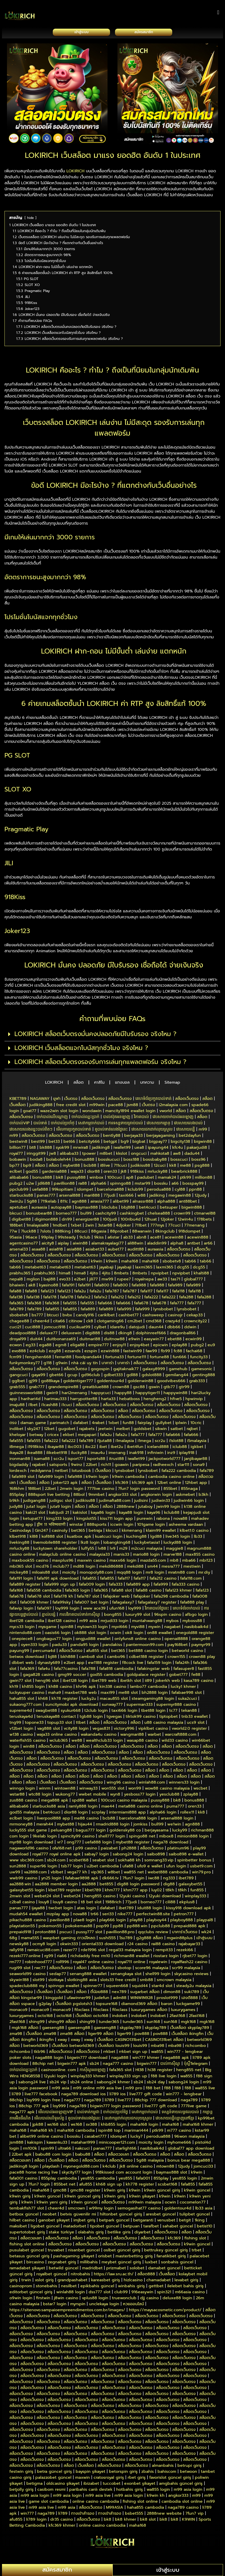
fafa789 (16, 1312)
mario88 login (146, 1557)
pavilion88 (60, 1923)
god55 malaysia (24, 1815)
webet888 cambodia (168, 1875)
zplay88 (190, 1797)
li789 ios (118, 2097)
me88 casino (86, 1821)
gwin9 (52, 1396)
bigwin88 (203, 1144)
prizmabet (116, 2271)
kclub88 (171, 1516)
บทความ (147, 1085)
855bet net (64, 2187)
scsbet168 (79, 1863)
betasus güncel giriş (29, 2259)
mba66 (189, 1563)
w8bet (114, 1875)
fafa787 (112, 1294)
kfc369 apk (143, 1486)
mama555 (30, 1941)
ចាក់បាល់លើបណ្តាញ (52, 1120)
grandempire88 (63, 1390)
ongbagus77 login (54, 1642)
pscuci (65, 1935)
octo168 (45, 2019)
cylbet (100, 1330)
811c (64, 1204)
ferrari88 (63, 1360)
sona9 (199, 1468)
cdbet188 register (146, 1660)
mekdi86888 (111, 1569)
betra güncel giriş (54, 2475)
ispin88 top (109, 2133)
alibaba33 (69, 1156)
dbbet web (23, 1666)
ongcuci (139, 1156)
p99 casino (86, 1851)
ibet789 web (104, 1684)
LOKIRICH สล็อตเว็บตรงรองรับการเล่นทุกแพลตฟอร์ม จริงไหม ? (100, 1065)
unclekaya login (104, 2307)
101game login (151, 1527)
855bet (170, 1492)
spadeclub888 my (27, 1989)
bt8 (32, 1150)
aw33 (162, 1282)
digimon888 (46, 1222)
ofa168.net (62, 1851)
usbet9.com (201, 1869)
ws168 (76, 2127)
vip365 (97, 1875)
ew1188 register (103, 1666)
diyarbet (142, 2235)
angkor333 (178, 2498)
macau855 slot (114, 1702)
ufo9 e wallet (150, 1869)
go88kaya (50, 1384)
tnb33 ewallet (194, 1719)
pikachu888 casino (27, 1923)
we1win (174, 1827)
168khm (16, 1492)
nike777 (124, 1917)
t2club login (96, 1714)
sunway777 (112, 1708)
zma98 (15, 2037)
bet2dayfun (190, 1139)
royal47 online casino (93, 1965)
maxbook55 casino (30, 1563)
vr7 (60, 1845)
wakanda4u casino (98, 1737)
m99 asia (88, 1624)
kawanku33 (57, 2145)
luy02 (156, 1893)
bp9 (27, 1168)
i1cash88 (49, 1408)
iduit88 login (149, 1911)
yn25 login (51, 1881)
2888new (125, 1510)
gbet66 (56, 1378)
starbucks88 (21, 1198)
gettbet (156, 2289)
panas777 (46, 1198)
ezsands (73, 1354)
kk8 (172, 1168)
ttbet (81, 1725)
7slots (45, 1234)
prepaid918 (20, 1935)
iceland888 (158, 1450)
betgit (185, 2223)
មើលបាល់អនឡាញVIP (55, 2115)
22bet (91, 1468)
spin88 (66, 1630)
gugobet (66, 1432)
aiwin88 (80, 1246)
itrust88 (116, 1462)
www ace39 (94, 1611)
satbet (176, 1432)
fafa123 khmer (178, 1593)
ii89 (148, 1684)
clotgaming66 (110, 1324)
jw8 (52, 1156)
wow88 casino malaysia (167, 1791)
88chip (16, 2103)
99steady (67, 1240)
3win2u (16, 1204)
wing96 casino (121, 1785)
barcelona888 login (138, 1821)
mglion (33, 1282)
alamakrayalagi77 (107, 1246)
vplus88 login (95, 2301)
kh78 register (65, 1702)
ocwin (115, 1636)
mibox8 (166, 1839)
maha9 (54, 1696)
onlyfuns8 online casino (137, 1642)
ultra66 (64, 2151)
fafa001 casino (23, 2181)
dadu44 (192, 1156)
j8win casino (66, 2301)
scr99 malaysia (186, 1971)
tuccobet (111, 2486)
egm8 (60, 1348)
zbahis (147, 2475)
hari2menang (74, 1396)
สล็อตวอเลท (118, 2157)
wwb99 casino (23, 1881)
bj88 (52, 1660)
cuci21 (15, 1330)
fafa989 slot (23, 1480)
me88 (185, 1168)
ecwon (15, 1348)
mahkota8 (159, 1156)
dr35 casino (61, 2522)
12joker (167, 1222)
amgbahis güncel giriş (181, 2486)
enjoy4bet (139, 1348)
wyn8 (115, 1797)
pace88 (115, 1108)
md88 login (84, 1569)
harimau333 (55, 1402)
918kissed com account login (123, 2175)
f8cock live (132, 1666)
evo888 (19, 1354)
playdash (50, 2169)
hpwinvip (194, 1402)
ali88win (135, 1246)
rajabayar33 (189, 1947)
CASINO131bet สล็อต (164, 2043)
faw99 (151, 1354)
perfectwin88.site (153, 1917)
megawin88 (180, 1198)
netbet (61, 1474)
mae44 (107, 1809)
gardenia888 (54, 1174)
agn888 (79, 1204)
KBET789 (17, 1102)
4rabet (98, 1426)
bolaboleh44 (58, 1162)
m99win (97, 1108)
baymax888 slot (171, 2175)
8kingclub (165, 1234)
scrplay (98, 1815)
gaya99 (38, 1378)
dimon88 (171, 1995)
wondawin (92, 1114)
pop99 (102, 1929)
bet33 (54, 1144)
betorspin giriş (123, 2475)
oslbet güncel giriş (122, 2253)
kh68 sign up (109, 2187)
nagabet (172, 1630)
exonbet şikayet (139, 2486)
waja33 (76, 1174)
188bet (16, 1228)
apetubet (18, 1210)
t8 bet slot (91, 1905)
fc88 (178, 1354)
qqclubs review (153, 1935)
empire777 (98, 1348)
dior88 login (76, 1815)
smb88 (146, 1983)
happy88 (123, 1396)
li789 (16, 2097)
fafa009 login (92, 1587)
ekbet (68, 1438)
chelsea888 (159, 1216)
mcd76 (42, 1569)
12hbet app (196, 1486)
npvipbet (160, 1276)
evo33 (64, 1282)
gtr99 (184, 1390)
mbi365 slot (20, 1569)
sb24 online (81, 2085)
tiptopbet (168, 1719)
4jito (94, 1276)
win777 (27, 2516)
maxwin (82, 2480)
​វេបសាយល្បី (185, 1132)
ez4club (37, 1354)
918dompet (189, 1234)
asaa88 (38, 1252)
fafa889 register (25, 1587)
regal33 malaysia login (130, 1953)
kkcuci (112, 1533)
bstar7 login (54, 2307)
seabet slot (103, 1863)
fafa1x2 (83, 1300)
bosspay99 (193, 1186)
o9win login (20, 2301)
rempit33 (164, 1953)
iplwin (181, 1426)
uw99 (14, 1875)
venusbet (166, 2223)
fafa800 (101, 1288)
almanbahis (163, 2469)
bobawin (17, 1162)
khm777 (112, 1893)
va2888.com (35, 1875)
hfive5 (176, 1402)
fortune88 (159, 1360)
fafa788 (88, 1672)
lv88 (102, 1551)
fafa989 (175, 1288)
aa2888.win (20, 1887)
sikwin (161, 1432)
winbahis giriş (131, 2289)
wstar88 (17, 1797)
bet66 (69, 1144)
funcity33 (199, 1360)
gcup (72, 1378)
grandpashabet (72, 2283)
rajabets (87, 1432)
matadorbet (74, 2229)
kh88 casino (60, 1690)
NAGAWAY (40, 1102)
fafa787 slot (88, 1599)
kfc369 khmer (62, 2528)
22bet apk (22, 2157)
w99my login (101, 2211)
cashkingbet (132, 1216)
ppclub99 (18, 1192)
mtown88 (165, 2169)
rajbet (192, 1432)
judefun (101, 2001)
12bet (49, 1432)
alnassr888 (142, 1204)
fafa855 (52, 1312)
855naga (189, 1492)
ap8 (129, 1180)
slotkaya (55, 1983)
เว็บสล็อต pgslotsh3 (73, 2007)
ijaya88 (38, 1911)
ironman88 (19, 1462)
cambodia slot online (182, 2504)
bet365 (78, 1533)
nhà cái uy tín (84, 1366)
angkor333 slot (122, 1498)
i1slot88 (176, 1444)
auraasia (39, 1210)
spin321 (164, 2295)
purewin (145, 1522)
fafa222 (151, 1300)
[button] (218, 12)
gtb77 (169, 1390)
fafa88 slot (122, 1593)
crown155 (176, 1660)
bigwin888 (191, 1210)
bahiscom (167, 2475)
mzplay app (58, 1917)
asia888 (74, 1252)
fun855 (197, 1893)
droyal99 (17, 1342)
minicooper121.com (117, 2145)
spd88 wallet (84, 1803)
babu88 (82, 2157)
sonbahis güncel (177, 2265)
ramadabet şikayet (27, 2271)
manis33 (121, 1557)
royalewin (158, 1965)
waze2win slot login (59, 1114)
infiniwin (155, 1456)
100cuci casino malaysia (124, 1803)
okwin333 (69, 1947)
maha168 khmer (198, 2127)
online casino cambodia (95, 2504)
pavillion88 (64, 1186)
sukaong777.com (25, 1708)
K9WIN (188, 2522)
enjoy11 (119, 1348)
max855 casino (200, 1557)
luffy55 (87, 1551)
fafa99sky (62, 1605)
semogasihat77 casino (139, 2211)
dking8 (125, 1336)
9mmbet (96, 1498)
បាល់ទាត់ (40, 1126)
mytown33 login (92, 1630)
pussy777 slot (89, 1935)
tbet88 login (153, 1714)
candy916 (85, 1318)
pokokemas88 (78, 1929)
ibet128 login (75, 1684)
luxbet (151, 2265)
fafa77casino (66, 1672)
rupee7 (124, 1282)
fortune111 (136, 1360)
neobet (49, 2217)
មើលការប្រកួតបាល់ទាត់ (73, 1132)
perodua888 (159, 1192)
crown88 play (202, 1660)
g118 (48, 1366)
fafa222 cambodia (179, 1474)
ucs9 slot (196, 1725)
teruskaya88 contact (56, 1719)
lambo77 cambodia (148, 1690)
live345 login (178, 1539)
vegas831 (101, 1731)
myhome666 (179, 2145)
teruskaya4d (21, 1719)
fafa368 (34, 1306)
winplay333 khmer (88, 2079)
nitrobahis (80, 2277)
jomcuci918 (54, 1330)
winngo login (22, 1791)
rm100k (30, 2151)
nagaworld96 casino (29, 1851)
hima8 (64, 1276)
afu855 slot (97, 1654)
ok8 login (134, 1636)
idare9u (117, 1330)
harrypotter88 (83, 1402)
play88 (136, 1923)
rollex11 (187, 1815)
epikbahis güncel (97, 2289)
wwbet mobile (92, 1797)
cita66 (59, 1324)
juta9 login (60, 1510)
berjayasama (157, 1833)
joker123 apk (65, 1486)
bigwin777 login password (115, 2109)
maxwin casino (91, 1563)
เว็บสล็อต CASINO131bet (119, 2043)
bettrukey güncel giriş (166, 2253)
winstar (76, 1527)
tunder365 (109, 2025)
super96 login (43, 1869)
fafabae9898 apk (81, 1881)
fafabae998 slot (186, 1696)
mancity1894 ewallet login (130, 1114)
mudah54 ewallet (26, 1917)
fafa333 (115, 1587)
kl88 (34, 1539)
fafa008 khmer (34, 1605)
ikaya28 (16, 1456)
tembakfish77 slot (26, 2211)
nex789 (119, 1995)
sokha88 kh (129, 1863)
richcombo (195, 2049)
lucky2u (88, 1702)
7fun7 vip (194, 2516)
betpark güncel (114, 2223)
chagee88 (19, 1324)
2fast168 (177, 2019)
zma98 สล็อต (72, 2037)
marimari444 (136, 2133)
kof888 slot (52, 1539)
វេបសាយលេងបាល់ (188, 1126)
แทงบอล (122, 1085)
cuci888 (32, 1330)
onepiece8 (22, 1642)
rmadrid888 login (113, 1827)
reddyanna (40, 1474)
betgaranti (143, 2223)
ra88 (82, 1186)
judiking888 (41, 1108)
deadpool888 (22, 1336)
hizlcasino (133, 2283)
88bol (79, 1498)
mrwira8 (80, 1150)
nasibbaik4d (196, 1630)
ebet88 (175, 1342)
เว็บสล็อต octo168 (91, 2019)
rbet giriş (137, 2480)
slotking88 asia (82, 1983)
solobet (137, 2271)
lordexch (18, 1474)
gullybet (163, 1426)
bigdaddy (18, 1468)
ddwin (190, 1330)
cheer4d (41, 1324)
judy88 (16, 1510)
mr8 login (155, 1575)
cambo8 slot (91, 1660)
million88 (203, 1180)
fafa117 (146, 1294)
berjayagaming (160, 1139)
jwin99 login (168, 1510)
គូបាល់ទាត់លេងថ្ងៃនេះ (111, 1132)
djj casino (149, 2301)
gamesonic (201, 1372)
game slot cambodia (49, 2504)
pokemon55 (50, 1929)
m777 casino (179, 2133)
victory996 (124, 1731)
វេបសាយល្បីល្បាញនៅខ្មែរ (175, 2121)
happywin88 (175, 1396)
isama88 (42, 1462)
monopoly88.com (96, 1575)
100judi (110, 1222)
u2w (30, 1186)
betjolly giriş (21, 2492)
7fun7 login (133, 1881)
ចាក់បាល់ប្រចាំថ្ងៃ (115, 2115)
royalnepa (144, 1282)
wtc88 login (40, 1797)
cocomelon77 (193, 2205)
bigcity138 (180, 1144)
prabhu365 (19, 1276)
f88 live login (163, 2079)
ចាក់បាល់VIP (19, 1126)
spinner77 (92, 1989)
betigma (34, 2486)
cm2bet (134, 1324)
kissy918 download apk (188, 1911)
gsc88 (139, 1390)
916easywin (142, 2295)
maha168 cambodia (76, 2133)
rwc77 (40, 1971)
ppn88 (195, 1192)
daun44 (156, 1330)
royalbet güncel (51, 2277)
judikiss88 (140, 1168)
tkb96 (39, 2055)
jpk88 (37, 2127)
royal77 (16, 1156)
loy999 (134, 1611)
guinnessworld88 (26, 1396)
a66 (175, 1186)
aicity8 (48, 1246)
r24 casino (137, 1947)
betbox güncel (24, 2217)
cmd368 (154, 1324)
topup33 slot (59, 1725)
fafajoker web (116, 1599)
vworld (165, 1114)
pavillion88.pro (120, 1935)
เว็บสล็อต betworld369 (73, 2049)
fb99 (165, 1354)
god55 (32, 1174)
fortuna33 (114, 1360)
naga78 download (170, 1845)
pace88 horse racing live (33, 2175)
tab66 (190, 1264)
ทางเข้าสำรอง (82, 2516)
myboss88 (192, 1624)
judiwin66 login (189, 1504)
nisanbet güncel (84, 2253)
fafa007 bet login (91, 1605)
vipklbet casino (153, 1731)
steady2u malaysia (193, 1989)
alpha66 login (163, 1815)
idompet (85, 1192)
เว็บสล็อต (17, 1108)
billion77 (17, 1150)
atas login (86, 1911)
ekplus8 (187, 1905)
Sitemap (172, 1085)
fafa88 (15, 1294)
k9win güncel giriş (162, 2193)
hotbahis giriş (129, 2492)
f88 (167, 2091)
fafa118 (178, 1294)
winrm (45, 1791)
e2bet (80, 1282)
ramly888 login (83, 1809)
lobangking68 (116, 1545)
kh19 (13, 1690)
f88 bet (153, 2091)
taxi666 (126, 1198)
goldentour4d (110, 1384)
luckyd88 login (178, 1545)
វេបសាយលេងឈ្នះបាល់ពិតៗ (31, 1132)
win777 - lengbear (184, 2097)
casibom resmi (51, 2492)
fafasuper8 (183, 1672)
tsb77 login (72, 1869)
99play (47, 1240)
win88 (29, 1749)
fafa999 (124, 1312)
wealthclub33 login (104, 1743)
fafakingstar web (153, 1672)
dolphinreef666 (151, 1336)
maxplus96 (62, 1563)
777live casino (100, 1492)
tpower (89, 1156)
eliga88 (77, 1348)
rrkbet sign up (133, 2055)
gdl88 (132, 1378)
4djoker (123, 1228)
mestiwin (192, 1569)
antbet (193, 1246)
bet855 (106, 1887)
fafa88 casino (149, 1593)
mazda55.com (153, 1563)
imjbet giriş (84, 2223)
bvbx (67, 1318)
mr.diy (204, 1575)
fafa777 (177, 1306)
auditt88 (135, 1252)
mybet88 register (133, 1845)
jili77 (93, 1282)
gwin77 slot (20, 1684)
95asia (15, 1240)
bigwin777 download (87, 2061)
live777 (124, 2103)
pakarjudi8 (197, 1150)
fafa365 (16, 1306)
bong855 (112, 1618)
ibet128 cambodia (26, 1624)
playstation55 (22, 1929)
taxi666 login (124, 1714)
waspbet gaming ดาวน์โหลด (69, 1941)
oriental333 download (103, 1947)
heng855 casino (99, 1899)
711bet (141, 1228)
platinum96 (178, 1851)
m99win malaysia (144, 2205)
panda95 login (84, 1648)
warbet (154, 1737)
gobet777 (178, 1678)
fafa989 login (51, 1480)
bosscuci (179, 1162)
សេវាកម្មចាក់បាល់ (91, 1126)
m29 (123, 1551)
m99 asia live (98, 2498)
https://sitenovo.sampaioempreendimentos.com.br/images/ (67, 2313)
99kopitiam (62, 1192)
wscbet (200, 1791)
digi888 (92, 1336)
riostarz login (166, 1959)
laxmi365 (143, 1270)
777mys (157, 1228)
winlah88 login (70, 2295)
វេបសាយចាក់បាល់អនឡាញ (173, 1120)
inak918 (136, 1456)
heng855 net (188, 2073)
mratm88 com (181, 1575)
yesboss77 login (140, 1797)
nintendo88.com (25, 1636)
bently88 (111, 1139)
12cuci (160, 1168)
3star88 (105, 1228)
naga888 (119, 2061)
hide (30, 221)
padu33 (59, 1648)
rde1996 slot (93, 1953)
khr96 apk (86, 1690)
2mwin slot (19, 1899)
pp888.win (137, 1929)
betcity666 (89, 1144)
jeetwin (105, 1432)
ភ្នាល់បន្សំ (49, 1618)
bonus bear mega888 (189, 2163)
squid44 (140, 1989)
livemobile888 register (55, 1545)
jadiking (157, 1198)
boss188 (131, 1162)
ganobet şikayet (54, 2223)
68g (13, 1941)
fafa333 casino (185, 1587)
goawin (122, 1468)
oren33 (110, 1174)
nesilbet (69, 2289)
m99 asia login (188, 2492)
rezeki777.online (25, 1959)
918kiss (137, 1174)
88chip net (43, 2067)
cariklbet (106, 1318)
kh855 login (33, 1690)
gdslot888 (152, 1378)
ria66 (62, 1959)
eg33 (30, 1348)
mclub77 (61, 1569)
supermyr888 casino (176, 1708)
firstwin (43, 2301)
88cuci (80, 1234)
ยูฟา (56, 1102)
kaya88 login (131, 1516)
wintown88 (64, 1791)
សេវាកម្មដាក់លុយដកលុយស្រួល (128, 2121)
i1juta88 (104, 1444)
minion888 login (193, 1839)
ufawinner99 (79, 2001)
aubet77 (116, 1252)
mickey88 (18, 1575)
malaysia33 (99, 1557)
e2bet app (74, 1666)
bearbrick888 (184, 1174)
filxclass (82, 2013)
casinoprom (20, 2289)
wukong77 (65, 1797)
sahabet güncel (178, 2229)
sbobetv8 (172, 1264)
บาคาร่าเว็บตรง (184, 1935)
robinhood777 (38, 1965)
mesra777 (171, 1569)
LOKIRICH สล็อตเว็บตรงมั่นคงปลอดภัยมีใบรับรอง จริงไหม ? (95, 1037)
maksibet (18, 2229)
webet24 (72, 1899)
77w (13, 1234)
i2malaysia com (173, 1108)
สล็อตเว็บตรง (93, 1102)
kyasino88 (48, 1288)
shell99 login (157, 1977)
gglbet (18, 1384)
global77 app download (191, 2151)
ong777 (74, 1845)
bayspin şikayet (90, 2475)
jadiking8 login (24, 2169)
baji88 (50, 1282)
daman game (33, 1426)
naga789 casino (183, 2510)
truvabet (56, 2253)
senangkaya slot (126, 1977)
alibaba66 (19, 1180)
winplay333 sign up (128, 2079)
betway (36, 1438)
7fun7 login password (139, 1492)
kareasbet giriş (105, 2283)
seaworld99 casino (27, 1977)
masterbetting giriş (134, 2259)
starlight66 (125, 2151)
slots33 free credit (118, 1983)
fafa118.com (191, 1581)
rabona (163, 1522)
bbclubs (109, 1210)
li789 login (36, 2522)
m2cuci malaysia (146, 1551)
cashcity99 (105, 1216)
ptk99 (185, 1180)
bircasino (35, 2265)
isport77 (75, 1462)
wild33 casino (175, 1743)
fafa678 (141, 1306)
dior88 (93, 1174)
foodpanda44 (88, 1360)
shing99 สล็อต (62, 2025)
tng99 (15, 1725)
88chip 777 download (156, 2103)
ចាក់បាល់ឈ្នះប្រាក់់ (85, 1120)
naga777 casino (118, 2067)
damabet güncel (164, 2271)
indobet (119, 2019)
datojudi (137, 1330)
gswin (154, 1390)
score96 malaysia (151, 1971)
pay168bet (178, 1648)
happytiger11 (147, 1396)
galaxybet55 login (27, 1893)
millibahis (89, 2265)
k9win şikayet (142, 2199)
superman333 (139, 1708)
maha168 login (144, 2127)
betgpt (110, 1144)
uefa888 (40, 1192)
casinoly (59, 1533)
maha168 (129, 1264)
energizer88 (87, 1222)
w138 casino (21, 1737)
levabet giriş (186, 2283)
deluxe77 (48, 1336)
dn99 (67, 1222)
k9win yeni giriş (52, 2205)
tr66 (95, 1917)
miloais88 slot (45, 1575)
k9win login (97, 1480)
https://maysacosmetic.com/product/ (165, 2313)
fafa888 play (192, 1605)
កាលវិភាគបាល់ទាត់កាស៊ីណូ (79, 1618)
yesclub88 (169, 1797)
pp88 (118, 1929)
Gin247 (41, 1533)
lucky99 (179, 1833)
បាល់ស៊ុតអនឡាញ (116, 1120)
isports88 (96, 1462)
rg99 (48, 1959)
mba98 (157, 2049)
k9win (96, 1264)
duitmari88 (89, 1342)
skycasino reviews (191, 1977)
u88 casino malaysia (163, 1725)
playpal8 (205, 1923)
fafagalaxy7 (123, 1605)
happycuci (101, 1396)
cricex (53, 1438)
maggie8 (174, 1551)
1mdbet (60, 1228)
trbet (196, 2253)
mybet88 (71, 1168)
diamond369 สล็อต (139, 2007)
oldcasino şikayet (63, 2486)
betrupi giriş (189, 2469)
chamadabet (158, 2283)
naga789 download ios (83, 2097)
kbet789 (93, 1893)
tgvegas (114, 1719)
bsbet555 (134, 2516)
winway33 (88, 1791)
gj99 (33, 1384)
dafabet (80, 1426)
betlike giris (119, 2235)
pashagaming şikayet (73, 2259)
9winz (76, 1468)
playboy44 (156, 1923)
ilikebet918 (56, 1456)
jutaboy (145, 1510)
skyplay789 (130, 2031)
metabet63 (35, 1270)
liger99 (124, 2037)
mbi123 (206, 1563)
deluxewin (71, 1336)
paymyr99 (200, 1648)
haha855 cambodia (145, 2510)
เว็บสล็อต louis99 (113, 2049)
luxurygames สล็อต (149, 2013)
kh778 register (140, 2187)
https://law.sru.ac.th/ (114, 2277)
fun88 (128, 1426)
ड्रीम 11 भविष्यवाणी (51, 1527)
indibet (16, 1432)
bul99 (86, 1216)
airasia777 (99, 1204)
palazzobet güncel (53, 2480)
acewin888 (197, 1240)
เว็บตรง (70, 1102)
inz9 (171, 1456)
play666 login (112, 1923)
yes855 (125, 2181)
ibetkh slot (130, 1684)
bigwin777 (147, 2067)
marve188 (173, 1557)
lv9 (112, 1551)
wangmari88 (132, 1737)
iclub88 (179, 1450)
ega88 (45, 1348)
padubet (145, 1180)
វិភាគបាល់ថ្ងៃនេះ (157, 1611)
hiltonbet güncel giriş (121, 2217)
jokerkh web (168, 1684)
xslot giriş (44, 2283)
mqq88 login (129, 1575)
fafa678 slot (38, 1599)
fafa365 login (77, 1593)
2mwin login (71, 1492)
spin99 (47, 2151)
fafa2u (80, 1294)
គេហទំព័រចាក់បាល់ (186, 1611)
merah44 (44, 1827)
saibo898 (156, 1857)
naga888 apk (176, 2061)
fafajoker (141, 1599)
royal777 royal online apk (56, 1857)
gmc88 (59, 2193)
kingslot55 (86, 1522)
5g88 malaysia (150, 2163)
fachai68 (194, 1354)
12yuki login (55, 2079)
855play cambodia (59, 2181)
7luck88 (28, 1234)
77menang (194, 1228)
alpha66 (98, 1186)
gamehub (178, 1372)
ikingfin (46, 2043)
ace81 (155, 1240)
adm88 (119, 2001)
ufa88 (127, 1869)
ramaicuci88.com (43, 1953)
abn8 (141, 1240)
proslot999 (167, 2001)
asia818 (56, 1252)
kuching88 (136, 1539)
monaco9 (18, 2013)
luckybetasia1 (147, 1545)
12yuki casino (132, 1899)
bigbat (138, 1144)
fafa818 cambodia (116, 1672)
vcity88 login (76, 1731)
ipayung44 (158, 1150)
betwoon (188, 2475)
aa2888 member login (56, 1887)
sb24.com (56, 1863)
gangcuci (18, 1378)
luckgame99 (188, 2007)
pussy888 (76, 1180)
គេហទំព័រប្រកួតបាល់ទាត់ (153, 1102)
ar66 (208, 1246)
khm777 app (135, 1893)
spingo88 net (142, 1839)
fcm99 (15, 1360)
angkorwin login (156, 1498)
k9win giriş (114, 2193)
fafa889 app (138, 1587)
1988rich (113, 1905)
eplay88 (179, 1348)
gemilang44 (176, 1378)
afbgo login (196, 1618)
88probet (119, 1234)
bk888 (46, 1150)
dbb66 (173, 1330)
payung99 (19, 1654)
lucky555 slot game (28, 1833)
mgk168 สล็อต (25, 2031)
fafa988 (139, 1288)
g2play (45, 2007)
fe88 (195, 1678)
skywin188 (19, 1983)
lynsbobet (163, 1312)
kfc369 (121, 1486)
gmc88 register (85, 2193)
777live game (194, 2109)
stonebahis (46, 2289)
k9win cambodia (128, 1480)
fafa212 (117, 1300)
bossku (161, 1186)
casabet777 (95, 2139)
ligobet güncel (45, 2229)
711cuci (120, 1168)
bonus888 (84, 1162)
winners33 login (184, 1785)
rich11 (106, 1468)
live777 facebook (41, 2097)
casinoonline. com (58, 2073)
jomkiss (140, 1827)
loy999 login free (43, 2103)
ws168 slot (57, 2127)
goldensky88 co (125, 1833)
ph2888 (128, 1851)
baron (166, 2007)
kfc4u (177, 1150)
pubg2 (15, 1186)
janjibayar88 (195, 1462)
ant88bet (188, 1204)
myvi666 (119, 1630)
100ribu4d (131, 1222)
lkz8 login (90, 1545)
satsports (58, 1468)
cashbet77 (128, 1318)
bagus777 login (91, 1833)
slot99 (39, 1983)
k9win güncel (197, 2193)
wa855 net (134, 1875)
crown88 (120, 1390)
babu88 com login (53, 2157)
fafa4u (44, 1672)
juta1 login (36, 1510)
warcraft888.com (180, 1737)
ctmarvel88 (205, 1216)
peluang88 (61, 1833)
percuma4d (44, 1654)
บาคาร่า (108, 1366)
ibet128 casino (62, 1624)
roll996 (62, 1965)
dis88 (109, 1336)
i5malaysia (196, 1444)
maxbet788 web (81, 1696)
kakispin (35, 2145)
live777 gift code (145, 2097)
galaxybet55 (190, 1887)
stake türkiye (61, 2235)
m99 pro (133, 2091)
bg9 (125, 1144)
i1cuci (66, 1408)
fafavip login (21, 1611)
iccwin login (121, 1527)
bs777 (37, 1318)
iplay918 (186, 1456)
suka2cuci (187, 1702)
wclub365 (58, 1743)
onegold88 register (195, 1636)
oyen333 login (34, 1648)
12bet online (169, 1486)
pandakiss (112, 1648)
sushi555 (107, 1941)
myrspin (77, 2307)
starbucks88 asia (48, 1809)
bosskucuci (109, 1162)
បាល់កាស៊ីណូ (170, 2067)
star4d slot (162, 1989)
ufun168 (116, 1611)
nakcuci (82, 2151)
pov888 (142, 2037)
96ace (31, 1240)
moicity (69, 1575)
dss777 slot (100, 2295)
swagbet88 (46, 1714)
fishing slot (195, 2241)
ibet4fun (135, 1450)
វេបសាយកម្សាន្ (158, 1126)
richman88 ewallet (132, 1959)
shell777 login (111, 1839)
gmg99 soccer (72, 1678)
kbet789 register (64, 1893)
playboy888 (181, 1923)
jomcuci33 (203, 2169)
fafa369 (27, 1672)
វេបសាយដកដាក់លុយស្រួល (151, 1132)
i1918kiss (36, 1450)
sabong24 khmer (113, 2085)
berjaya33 (133, 1139)
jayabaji (106, 1270)
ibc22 (90, 1450)
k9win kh (156, 2498)
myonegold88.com (81, 2169)
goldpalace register (146, 1678)
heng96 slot (47, 1684)
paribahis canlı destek (90, 2492)
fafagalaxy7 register (157, 1605)
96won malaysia (189, 2139)
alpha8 (176, 1246)
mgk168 (188, 2025)
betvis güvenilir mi (78, 2217)
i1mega (144, 1444)
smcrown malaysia (174, 1983)
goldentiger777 (78, 1384)
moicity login (151, 2145)
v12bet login (21, 1731)
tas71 (175, 1282)
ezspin (90, 1354)
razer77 (70, 1953)
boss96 (198, 1162)
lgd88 (156, 1539)
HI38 (139, 2073)
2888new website (164, 2516)
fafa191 (68, 1288)
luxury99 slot (137, 1618)
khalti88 (201, 1276)
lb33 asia (203, 2211)
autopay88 (61, 1210)
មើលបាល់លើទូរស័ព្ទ (49, 2121)
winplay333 (195, 1899)
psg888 (202, 1168)
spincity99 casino (78, 1839)
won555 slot (112, 1791)
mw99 (107, 1282)
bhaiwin (17, 1288)
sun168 (153, 2025)
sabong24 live (32, 2085)
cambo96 (116, 1660)
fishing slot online (27, 2247)
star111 (183, 1468)
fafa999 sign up (59, 1587)
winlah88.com (152, 1785)
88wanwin (142, 1234)
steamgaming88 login (153, 1702)
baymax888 (86, 1210)
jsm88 (132, 1108)
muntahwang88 (147, 1624)
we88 (76, 1743)
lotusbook (81, 1474)
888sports (97, 1527)
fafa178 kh (63, 1599)
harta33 (108, 1402)
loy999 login (67, 1611)
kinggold (54, 2001)
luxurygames (183, 2013)
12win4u (185, 1222)
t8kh (170, 1893)
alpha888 (166, 1204)
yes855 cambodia (97, 2181)
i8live (105, 1168)
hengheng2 (155, 1402)
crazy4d (172, 1324)
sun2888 (17, 1869)
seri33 (108, 1917)
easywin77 (154, 1342)
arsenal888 (69, 1198)
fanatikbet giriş (171, 2259)
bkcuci (15, 1216)
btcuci (53, 1318)
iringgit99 (36, 1156)
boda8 (36, 1162)
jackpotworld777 (164, 1462)
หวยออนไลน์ (133, 2307)
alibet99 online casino (41, 2139)
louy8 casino (65, 1905)
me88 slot (128, 1696)
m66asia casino (190, 2295)
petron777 (184, 1917)
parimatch (59, 1426)
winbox (96, 1180)
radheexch (163, 1468)
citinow (75, 1324)
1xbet (76, 1228)
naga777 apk (22, 2115)
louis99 (140, 2049)
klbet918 (17, 1539)
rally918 (16, 1953)
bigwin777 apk (71, 2067)
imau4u (98, 1456)
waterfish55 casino (27, 1743)
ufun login (176, 1869)
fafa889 (88, 1312)
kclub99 (135, 1192)
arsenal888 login (177, 1821)
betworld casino (187, 1654)
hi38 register (160, 2073)
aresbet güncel (161, 2217)
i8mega (16, 1450)
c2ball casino (22, 1905)
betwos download (26, 1660)
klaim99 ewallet (161, 1533)
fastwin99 (132, 1354)
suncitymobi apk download (71, 1708)
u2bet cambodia (103, 1869)
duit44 (36, 1342)
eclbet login (21, 1821)
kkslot (121, 1156)
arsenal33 (18, 1252)
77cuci (174, 1228)
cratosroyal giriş (109, 2480)
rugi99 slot (20, 1971)
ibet (103, 1450)
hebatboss (129, 1402)
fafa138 (16, 1300)
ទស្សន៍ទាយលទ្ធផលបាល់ (180, 2115)
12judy (201, 1198)
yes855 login (184, 2181)
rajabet (39, 1468)
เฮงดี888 (189, 2001)
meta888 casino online (140, 1809)
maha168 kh (41, 2133)
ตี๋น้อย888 (99, 1995)
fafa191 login (21, 1581)
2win (89, 1228)
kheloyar (17, 1438)
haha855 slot (21, 1702)
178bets (204, 1222)
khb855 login (113, 2127)
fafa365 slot (120, 2073)
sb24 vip (58, 2085)
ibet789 (186, 1881)
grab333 (197, 1384)
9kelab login (45, 1839)
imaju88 (17, 1408)
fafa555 (70, 1306)
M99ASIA (114, 2510)
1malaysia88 (37, 1228)
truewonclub (124, 2301)
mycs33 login (22, 1630)
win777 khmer (145, 2061)
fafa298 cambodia (171, 1599)
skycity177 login (77, 2175)
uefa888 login (98, 1845)
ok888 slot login (90, 1636)
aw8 (177, 1156)
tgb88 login (91, 1719)
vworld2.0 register (189, 1731)
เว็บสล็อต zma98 (41, 2037)
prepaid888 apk (189, 1929)
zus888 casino (23, 1803)
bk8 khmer (125, 2522)
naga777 (72, 2103)
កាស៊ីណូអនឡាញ (93, 2073)
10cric (196, 1426)
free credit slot (71, 1108)
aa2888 (89, 1887)
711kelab (48, 1204)
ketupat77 (33, 1522)
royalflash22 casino (189, 1965)
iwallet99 (122, 1150)
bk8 (59, 1180)
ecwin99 (193, 1342)
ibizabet (91, 2486)
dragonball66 (183, 1336)
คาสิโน (99, 1085)
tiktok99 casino (141, 1719)
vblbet (57, 1875)
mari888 (92, 1198)
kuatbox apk (79, 1539)
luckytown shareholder (55, 1551)
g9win (61, 1366)
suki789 (191, 1995)
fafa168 (16, 1593)
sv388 (91, 2127)
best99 (38, 1144)
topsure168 (106, 2007)
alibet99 (121, 1204)
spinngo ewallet (63, 1989)
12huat (150, 1222)
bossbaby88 (155, 1162)
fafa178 (49, 1300)
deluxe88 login (177, 2301)
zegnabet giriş (62, 2265)
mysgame (47, 1630)
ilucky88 (79, 1456)
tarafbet (151, 2229)
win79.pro (201, 1875)
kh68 (43, 1702)
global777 (193, 1282)
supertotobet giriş (27, 2235)
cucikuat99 (79, 1330)
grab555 (17, 1390)
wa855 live (205, 2091)
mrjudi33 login (114, 1624)
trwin (26, 2283)
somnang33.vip (158, 1863)
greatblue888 (95, 1390)
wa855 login (158, 2492)
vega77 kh (77, 1875)
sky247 (33, 1432)
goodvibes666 (171, 1384)
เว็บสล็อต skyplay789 (189, 2031)
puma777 (175, 1809)
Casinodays (20, 1533)
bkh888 (67, 1660)
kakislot (80, 1516)
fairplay (145, 1426)
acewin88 (174, 1240)
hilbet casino (22, 2223)
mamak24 (167, 1180)
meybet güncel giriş (121, 2265)
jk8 (123, 1174)
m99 (203, 1132)
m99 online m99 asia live (97, 2091)
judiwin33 (161, 1504)
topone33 (34, 1725)
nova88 (180, 1522)
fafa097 (44, 1611)
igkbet (197, 1450)
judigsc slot (60, 1504)
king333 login (59, 1522)
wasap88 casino (142, 1743)
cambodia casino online (171, 1480)
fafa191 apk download (58, 1581)
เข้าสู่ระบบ (204, 1941)
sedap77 (57, 1977)
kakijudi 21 (59, 1516)
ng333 (169, 1881)
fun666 (179, 1360)
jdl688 (44, 1186)
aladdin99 (157, 1246)
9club (84, 1240)
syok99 (62, 1150)
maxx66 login (123, 1563)
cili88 (170, 1905)
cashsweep (153, 1318)
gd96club (90, 1378)
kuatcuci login (108, 1539)
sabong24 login (128, 1857)
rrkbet (109, 2055)
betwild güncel (63, 2271)
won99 (134, 1791)
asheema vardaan (186, 1527)
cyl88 (180, 1192)
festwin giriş (21, 2475)
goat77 (29, 1114)
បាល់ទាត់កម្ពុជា (88, 2115)
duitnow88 (114, 1342)
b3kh (203, 1498)
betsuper (169, 1210)
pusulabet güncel (26, 2253)
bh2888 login (155, 1696)
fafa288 (186, 1300)
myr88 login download (31, 1845)
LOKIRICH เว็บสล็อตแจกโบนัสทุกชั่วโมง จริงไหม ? (81, 1051)
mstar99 (142, 1186)
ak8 (31, 1288)
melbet (123, 1432)
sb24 (94, 2067)
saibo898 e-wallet (186, 1857)
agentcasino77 (23, 1246)
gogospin (100, 1372)
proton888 (45, 1935)
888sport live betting (49, 1498)
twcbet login (61, 1911)
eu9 (211, 1348)
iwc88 (153, 1881)
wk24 (206, 1935)
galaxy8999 (153, 1372)
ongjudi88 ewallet (93, 1642)
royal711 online (131, 1965)
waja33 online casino (57, 1737)
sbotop (124, 1971)
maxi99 (108, 1696)
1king (200, 2223)
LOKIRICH (75, 174)
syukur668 (71, 1714)
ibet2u (117, 1450)
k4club (109, 2169)
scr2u (160, 1444)
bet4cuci (147, 1210)
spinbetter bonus (194, 1863)
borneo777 (66, 1216)
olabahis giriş (91, 2235)
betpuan (131, 2229)
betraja (95, 1533)
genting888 (203, 1378)
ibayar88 (56, 1450)
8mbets (121, 1276)
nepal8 (16, 1282)
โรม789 (125, 1941)
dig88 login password (138, 1887)
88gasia (98, 1234)
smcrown (76, 2211)
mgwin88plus (180, 1941)
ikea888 (35, 1456)
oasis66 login (58, 1636)
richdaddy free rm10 (90, 1959)
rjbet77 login (194, 1959)
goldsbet (142, 1432)
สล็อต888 (146, 2277)
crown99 (182, 1216)
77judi (109, 1198)
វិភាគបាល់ (141, 1120)
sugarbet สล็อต (145, 1995)
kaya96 (153, 1516)
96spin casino (167, 1618)
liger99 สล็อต (100, 2037)
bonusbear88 (39, 1216)
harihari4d (31, 1402)
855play (16, 1498)
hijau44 (85, 1827)
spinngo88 (120, 1186)
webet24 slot (47, 1899)
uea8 (139, 1150)
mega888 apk (54, 1803)
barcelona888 (110, 1192)
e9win (134, 1342)
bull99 (157, 1827)
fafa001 (143, 2181)
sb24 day (156, 2085)
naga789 (92, 2103)
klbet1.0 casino (194, 1533)
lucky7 (136, 2139)
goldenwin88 (140, 1384)
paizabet (109, 1851)
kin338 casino (113, 1690)
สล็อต (78, 1085)
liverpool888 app (53, 1821)
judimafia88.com (114, 1504)
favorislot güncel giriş (170, 2480)
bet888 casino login (148, 1654)
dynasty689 (49, 1666)
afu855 (85, 2187)
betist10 (204, 2229)
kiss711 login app (116, 1522)
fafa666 (105, 1306)
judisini (141, 1504)
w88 (141, 1198)
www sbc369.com (26, 1863)
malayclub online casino (62, 1557)
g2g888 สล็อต (149, 1941)
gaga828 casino (38, 1678)
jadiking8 (101, 1150)
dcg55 (183, 1270)
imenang (117, 1456)
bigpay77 (158, 1144)
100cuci (114, 1180)
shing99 (37, 2025)
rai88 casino (163, 1947)
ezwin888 (110, 1354)
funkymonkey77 (24, 1366)
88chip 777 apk (34, 2109)
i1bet (33, 1408)
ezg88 (55, 1354)
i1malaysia (124, 1444)
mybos (172, 1624)
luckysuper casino (26, 1696)
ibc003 (74, 1450)
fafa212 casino (163, 1581)
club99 (121, 2295)
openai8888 (176, 1642)
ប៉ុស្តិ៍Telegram (196, 2067)
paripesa (140, 1468)
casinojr (175, 1318)
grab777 (37, 1390)
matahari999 (83, 2145)
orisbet (105, 2259)
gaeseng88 (53, 2031)
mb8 (174, 1563)
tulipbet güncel (194, 2217)
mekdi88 (135, 1569)
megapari (87, 1438)
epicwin (160, 1348)
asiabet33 (94, 1252)
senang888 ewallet (88, 1977)
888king (63, 1234)
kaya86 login (103, 1516)
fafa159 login (159, 1666)
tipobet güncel (104, 2229)
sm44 (152, 1569)
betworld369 (35, 2049)
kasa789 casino (198, 1684)
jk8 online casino (136, 2169)
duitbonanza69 (61, 1342)
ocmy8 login (44, 1947)
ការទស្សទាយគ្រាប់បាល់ (125, 1126)
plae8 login (84, 1923)
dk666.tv (110, 1881)
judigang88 (34, 1504)
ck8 (89, 1324)
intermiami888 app (127, 1815)
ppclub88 (160, 1929)
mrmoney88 (21, 1827)
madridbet (92, 2271)
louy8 (44, 1905)
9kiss (99, 1240)
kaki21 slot (35, 1516)
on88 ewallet (159, 1636)
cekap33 (194, 1318)
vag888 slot (48, 1731)
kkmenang (132, 1533)
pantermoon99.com (145, 1648)
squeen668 (117, 1989)
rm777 (15, 1965)
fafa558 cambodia (44, 1593)
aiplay (63, 1246)
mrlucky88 (158, 1174)
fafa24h (182, 1666)
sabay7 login (96, 1857)
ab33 (128, 1240)
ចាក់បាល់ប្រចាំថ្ (62, 1126)
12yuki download (165, 1899)
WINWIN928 (141, 2001)
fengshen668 (38, 1360)
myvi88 (138, 1630)
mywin (154, 1630)
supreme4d (20, 1714)
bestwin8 (18, 1144)
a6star (113, 1240)
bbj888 (128, 1210)
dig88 (169, 1887)
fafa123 (47, 1294)
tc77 (173, 1714)
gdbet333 (113, 1378)
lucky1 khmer (183, 1690)
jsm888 (16, 2145)
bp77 (14, 1168)
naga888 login (49, 2061)
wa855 (157, 2055)
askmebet (185, 1498)
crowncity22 (195, 1324)
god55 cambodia (106, 1678)
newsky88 (19, 1947)
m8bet (106, 1156)
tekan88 (189, 1714)
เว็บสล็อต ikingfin (187, 2037)
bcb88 (90, 1168)
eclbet (15, 1174)
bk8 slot (148, 2522)
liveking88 (19, 1545)
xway (62, 2043)
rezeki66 (184, 1953)
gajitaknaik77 (126, 1372)
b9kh (14, 1504)
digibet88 (21, 1222)
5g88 (32, 1204)
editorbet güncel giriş (31, 2295)
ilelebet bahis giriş (185, 2289)
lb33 (198, 1539)
